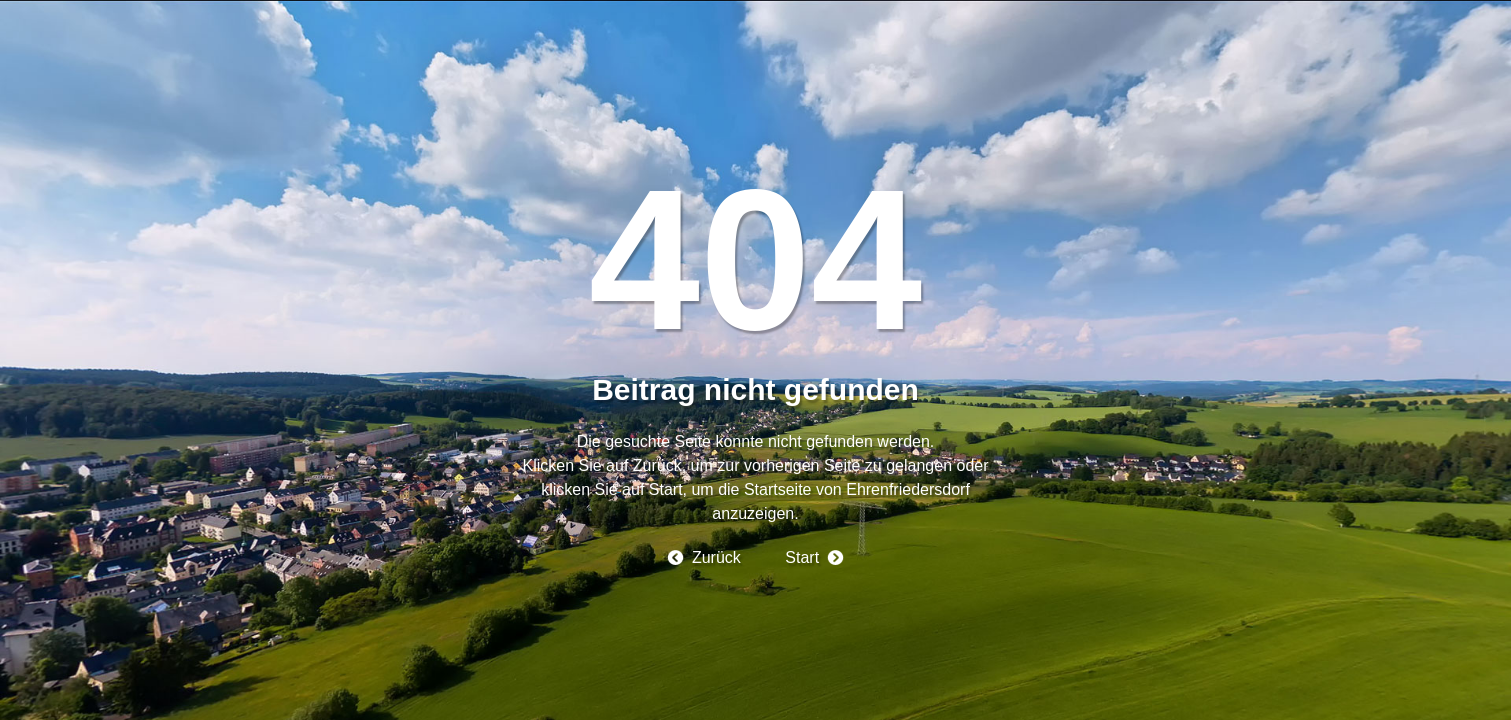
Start (802, 557)
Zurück (716, 557)
